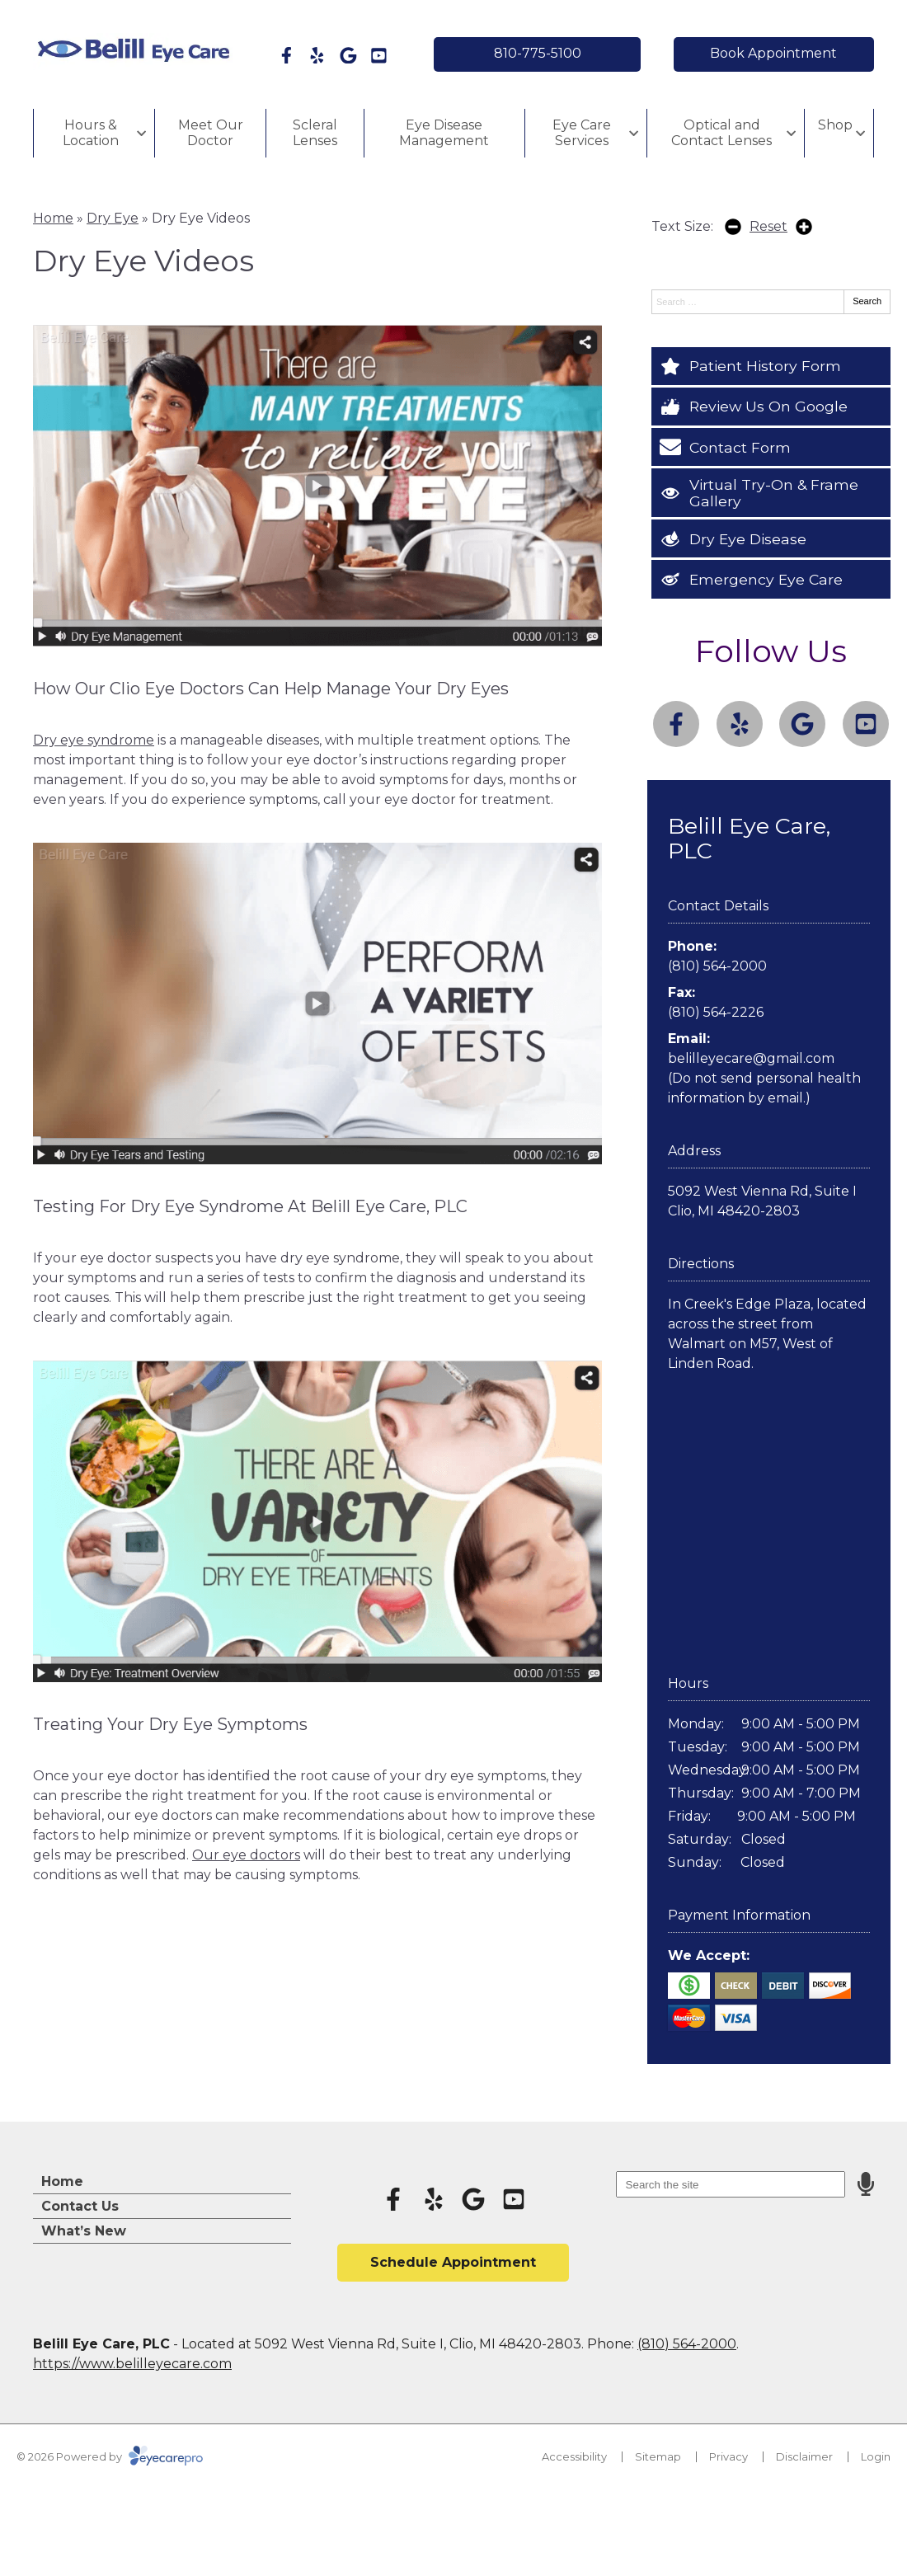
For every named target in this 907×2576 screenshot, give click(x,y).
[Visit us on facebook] (286, 55)
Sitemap (658, 2456)
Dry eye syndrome (93, 740)
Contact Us (80, 2206)
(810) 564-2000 (717, 966)
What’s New (83, 2231)
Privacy (728, 2456)
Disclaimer (804, 2456)
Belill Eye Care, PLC (749, 838)
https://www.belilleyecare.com (132, 2364)
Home (53, 218)
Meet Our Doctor (210, 132)
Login (876, 2456)
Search (867, 301)
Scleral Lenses (315, 132)
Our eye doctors (246, 1855)
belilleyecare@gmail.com (751, 1058)
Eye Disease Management (444, 132)
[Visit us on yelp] (317, 55)
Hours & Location (91, 132)
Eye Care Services (581, 132)
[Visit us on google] (348, 55)
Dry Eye (113, 218)
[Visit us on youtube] (379, 55)
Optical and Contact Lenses (721, 132)
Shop (835, 125)
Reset (768, 226)
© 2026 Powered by (109, 2456)
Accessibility (574, 2456)
